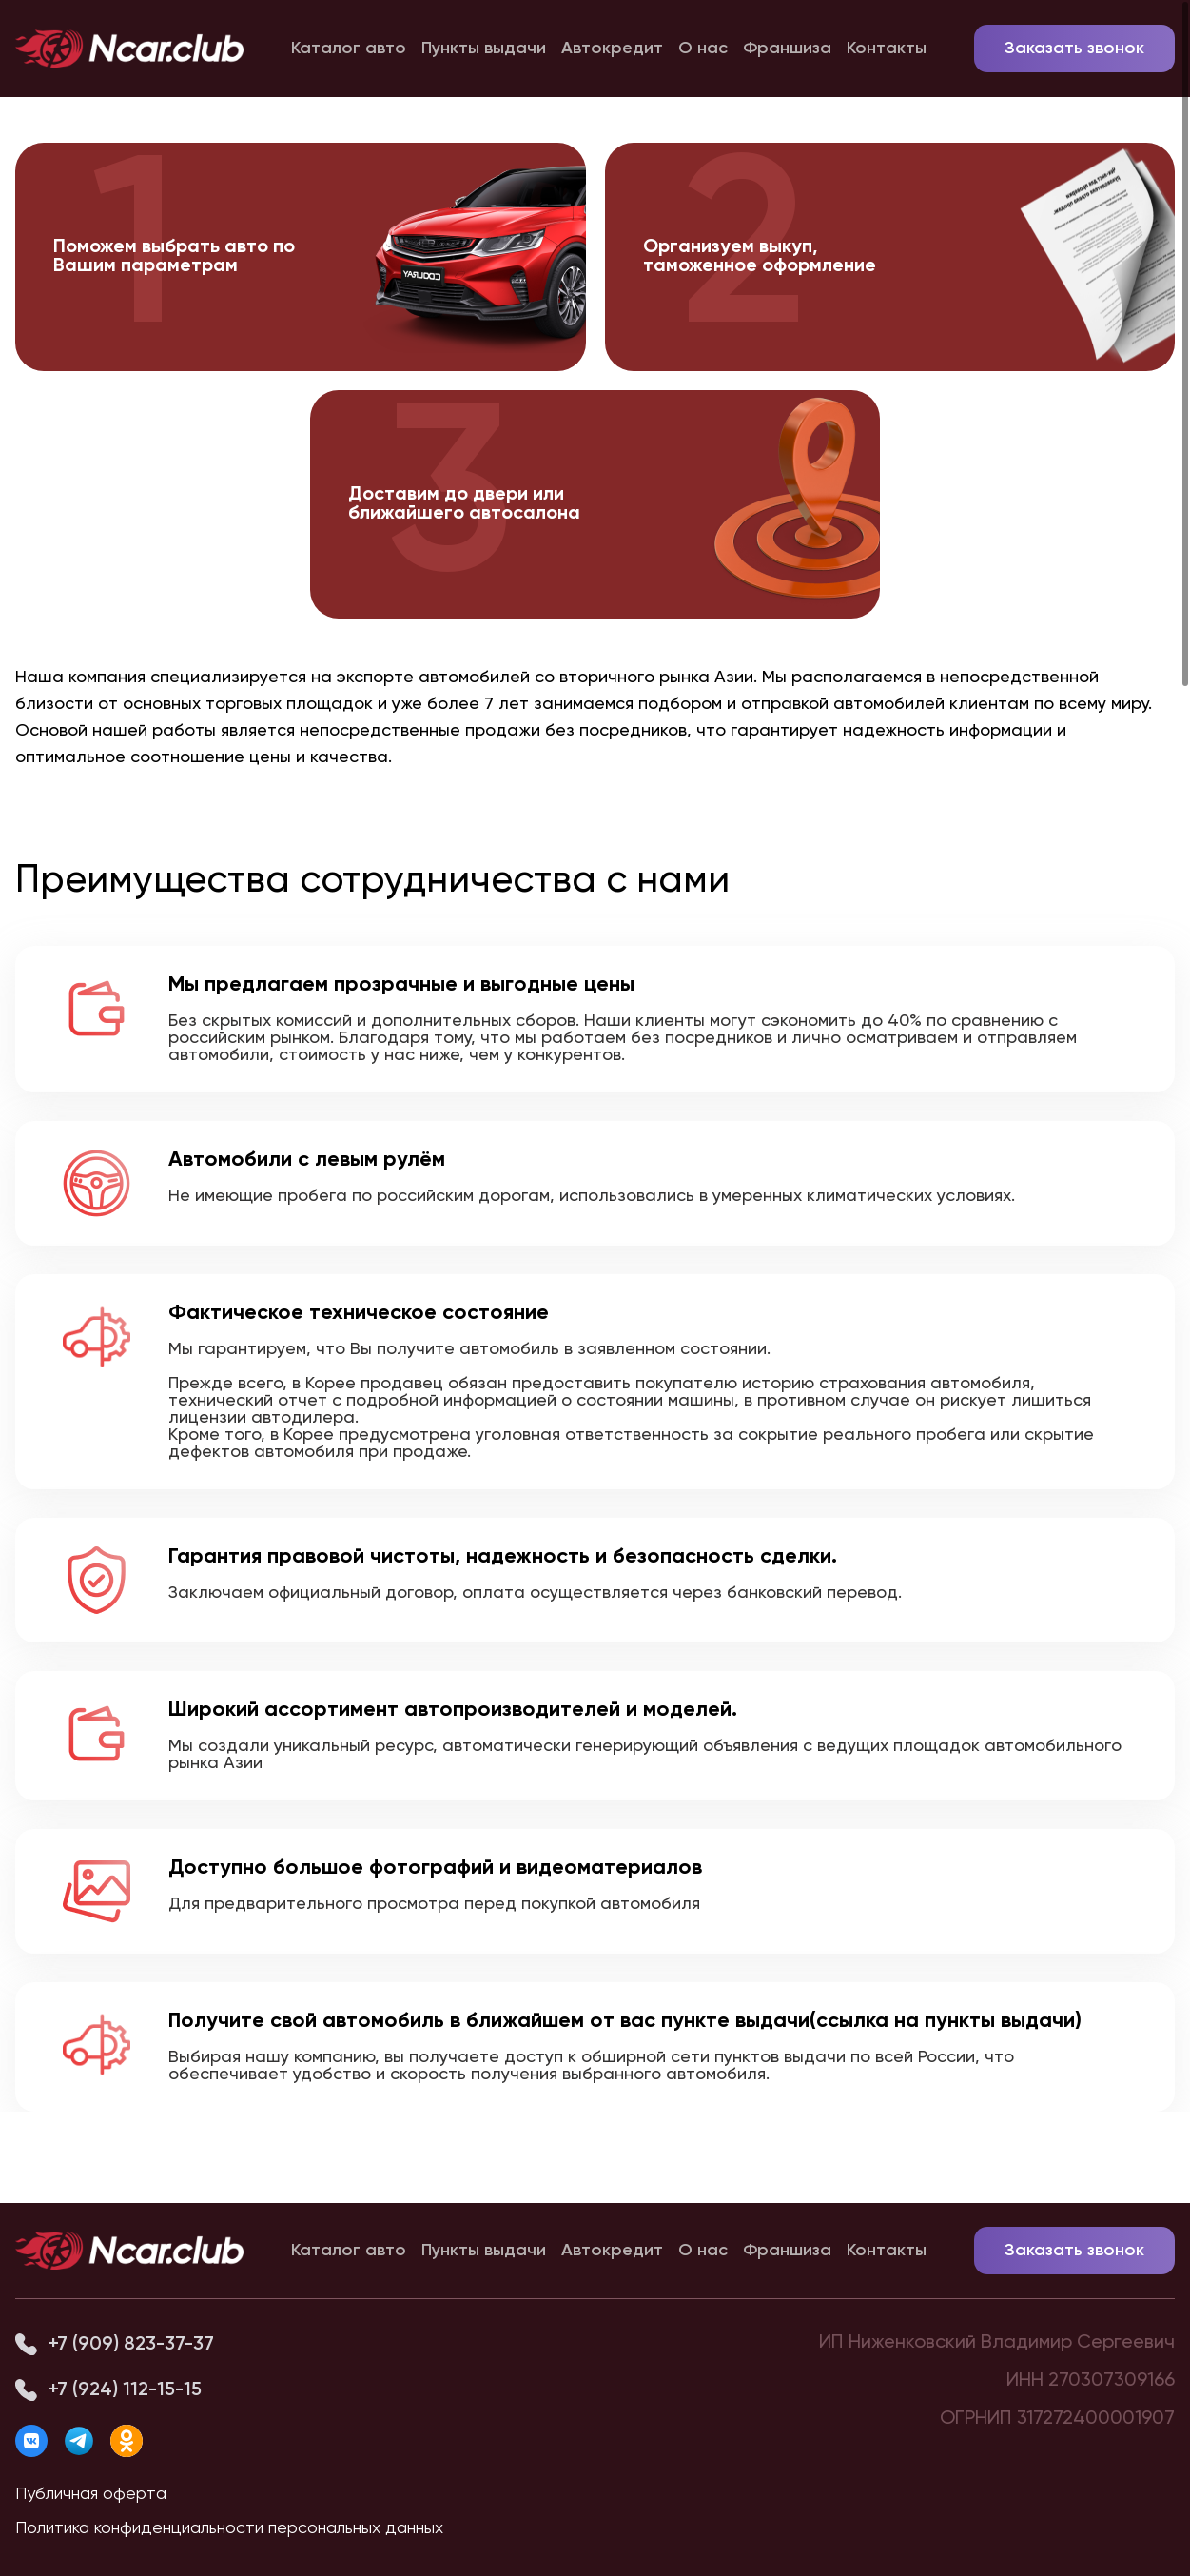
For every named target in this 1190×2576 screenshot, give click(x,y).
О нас (703, 48)
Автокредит (612, 48)
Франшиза (787, 48)
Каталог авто (348, 48)
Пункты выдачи (483, 48)
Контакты (887, 48)
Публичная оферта (90, 2494)
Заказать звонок (1074, 48)
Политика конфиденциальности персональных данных (229, 2528)
